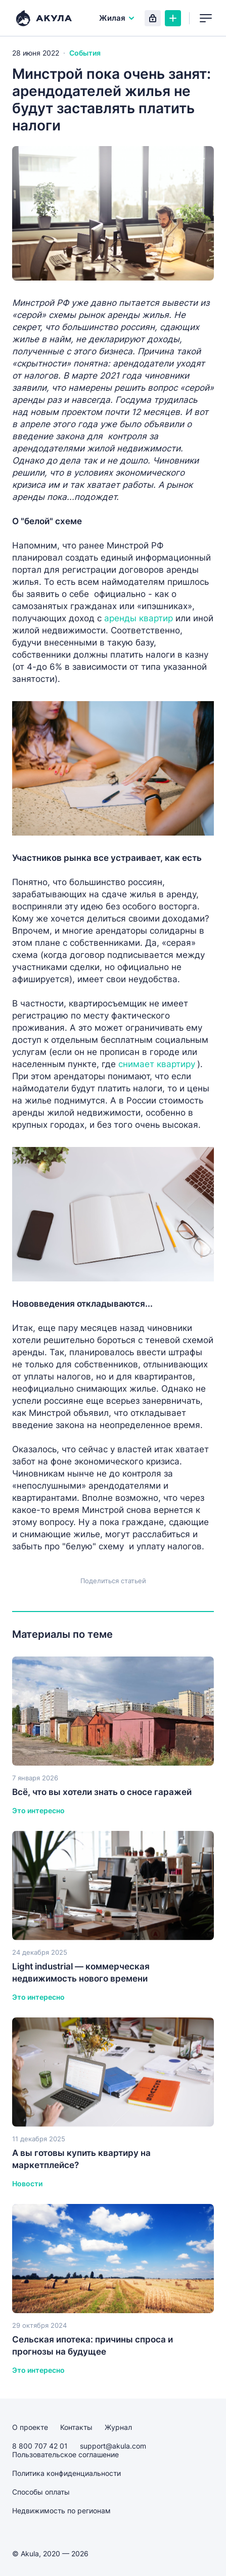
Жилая (117, 18)
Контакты (76, 2427)
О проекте (30, 2427)
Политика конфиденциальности (66, 2473)
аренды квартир (138, 618)
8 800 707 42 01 (40, 2446)
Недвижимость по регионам (61, 2510)
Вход (153, 18)
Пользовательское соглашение (65, 2454)
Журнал (118, 2427)
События (85, 53)
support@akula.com (113, 2446)
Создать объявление (173, 18)
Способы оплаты (41, 2492)
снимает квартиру (156, 1064)
